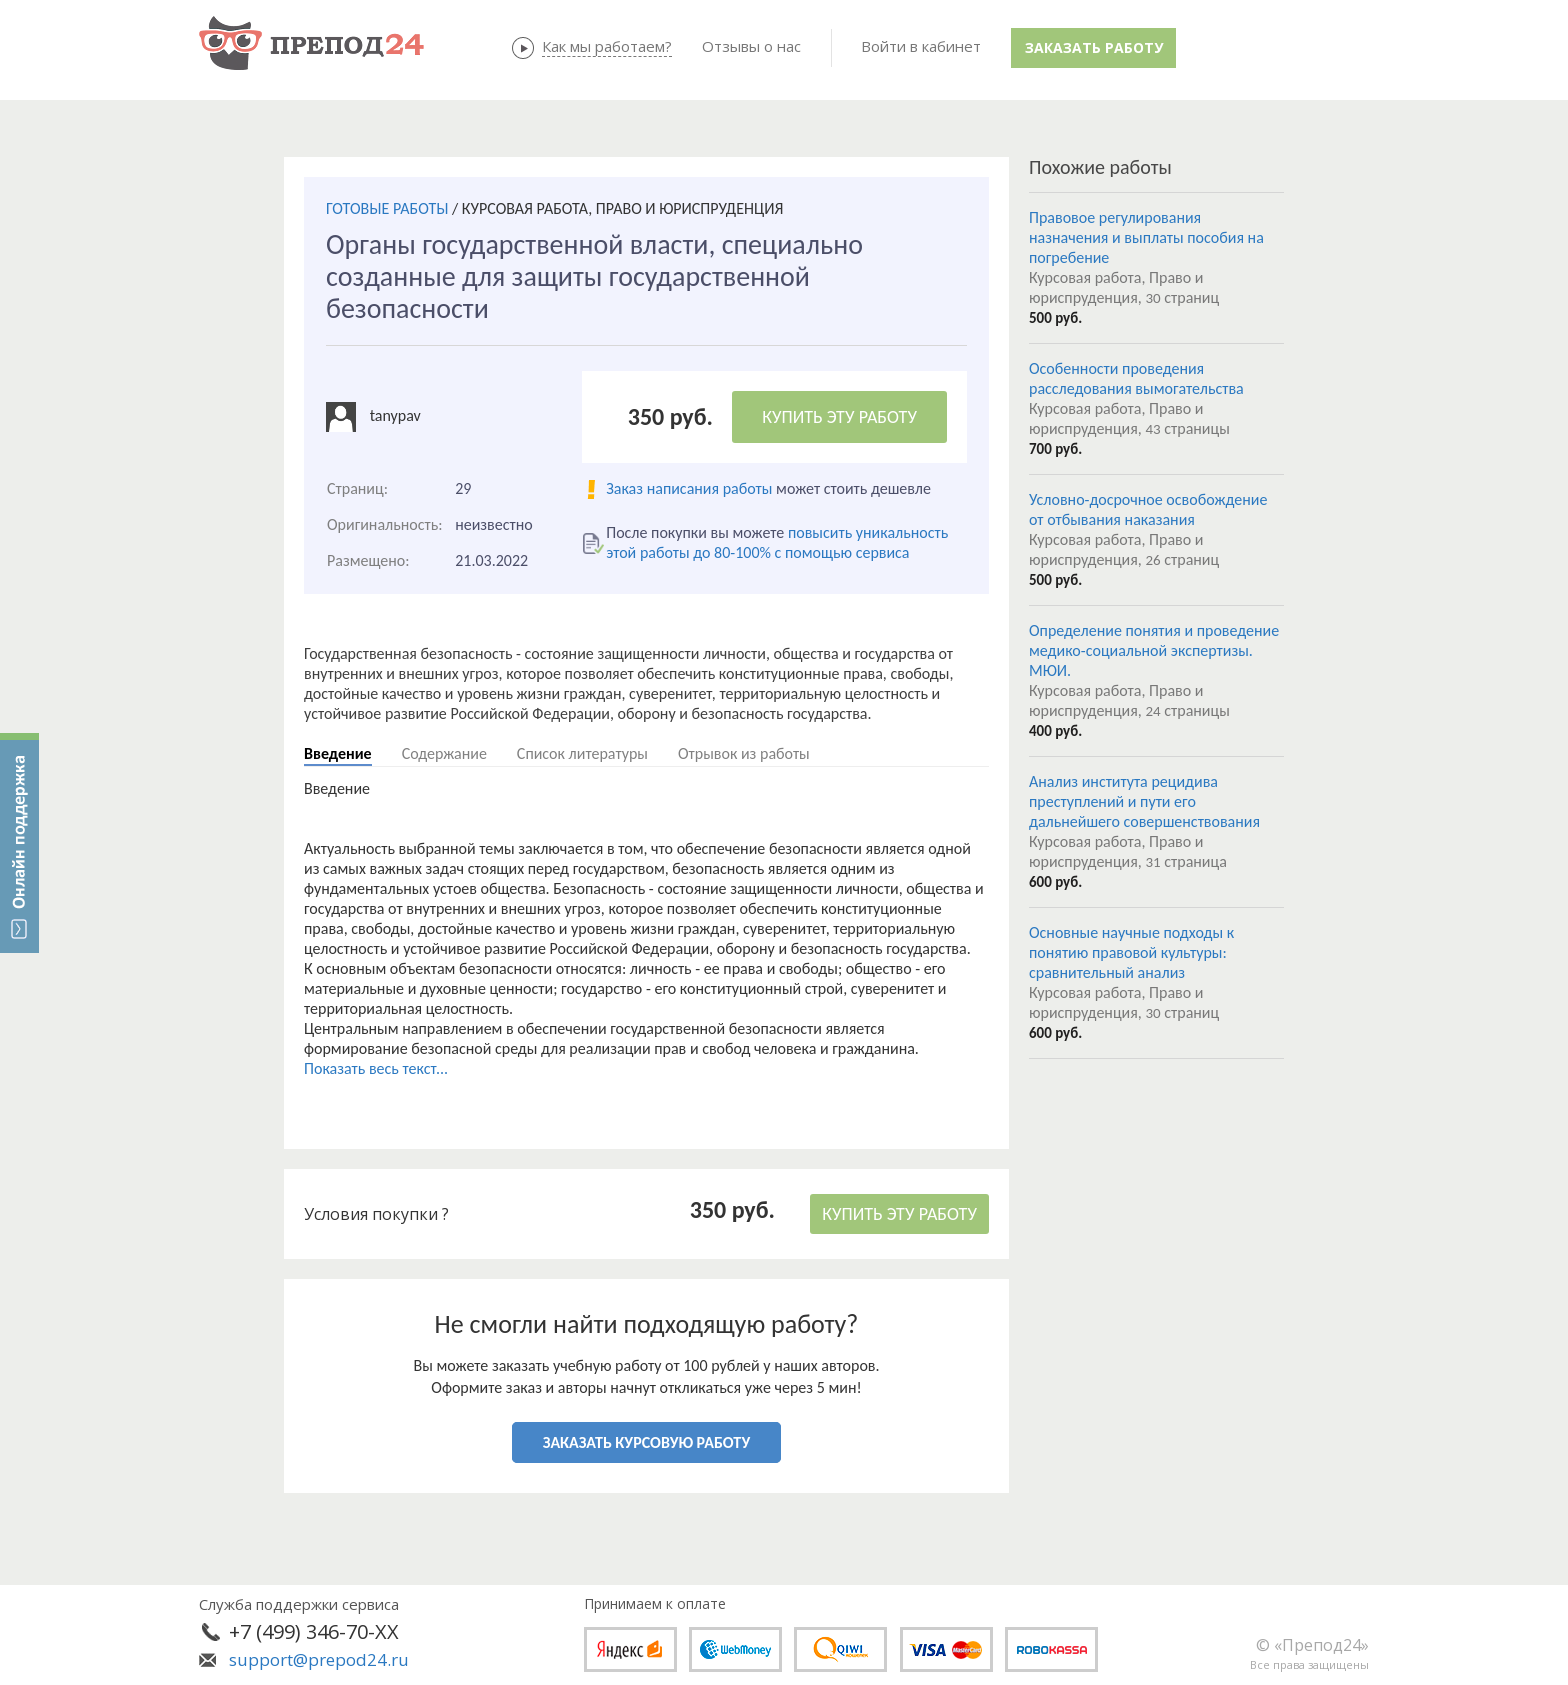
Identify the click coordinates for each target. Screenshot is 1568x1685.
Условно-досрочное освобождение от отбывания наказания (1148, 509)
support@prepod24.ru (319, 1659)
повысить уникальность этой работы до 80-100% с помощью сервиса (777, 542)
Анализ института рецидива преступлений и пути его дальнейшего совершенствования (1144, 801)
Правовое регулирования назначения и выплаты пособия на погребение (1146, 237)
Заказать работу (1094, 47)
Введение (338, 753)
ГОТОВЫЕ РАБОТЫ (387, 208)
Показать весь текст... (376, 1068)
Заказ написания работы (689, 488)
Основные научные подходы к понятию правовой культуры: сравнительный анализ (1131, 952)
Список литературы (582, 753)
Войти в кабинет (921, 46)
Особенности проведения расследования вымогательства (1136, 378)
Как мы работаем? (607, 46)
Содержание (444, 753)
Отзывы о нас (751, 46)
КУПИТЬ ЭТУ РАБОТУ (839, 417)
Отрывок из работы (744, 753)
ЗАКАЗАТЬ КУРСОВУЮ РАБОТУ (646, 1442)
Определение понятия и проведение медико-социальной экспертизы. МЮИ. (1154, 650)
